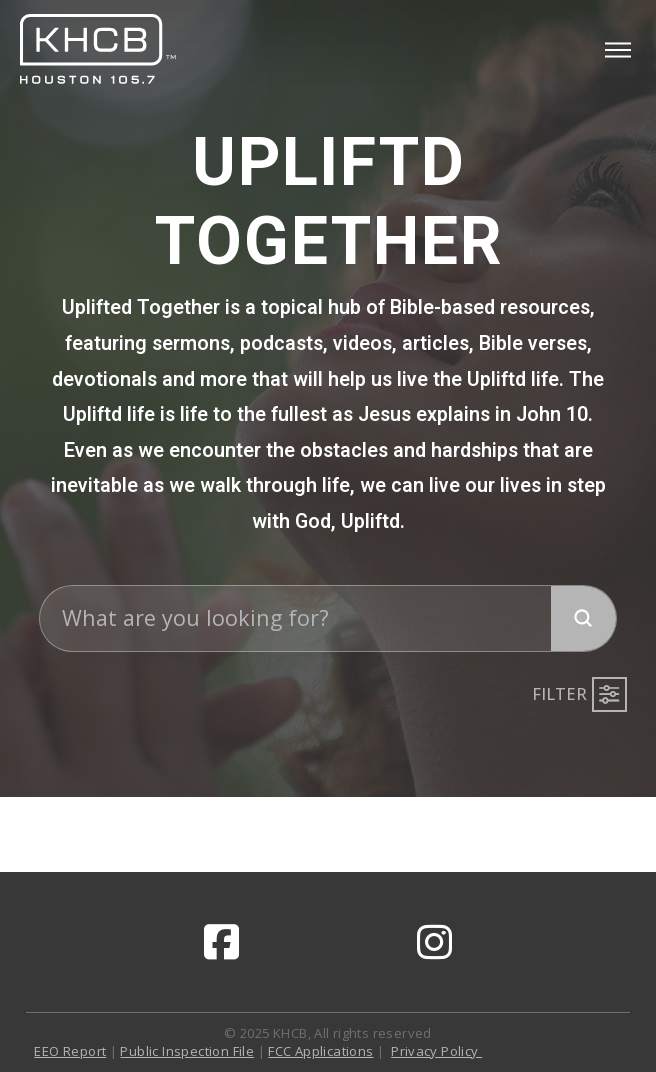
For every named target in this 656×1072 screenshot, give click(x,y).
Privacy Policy (436, 1051)
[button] (618, 50)
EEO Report (70, 1051)
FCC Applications (320, 1051)
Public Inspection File (187, 1051)
